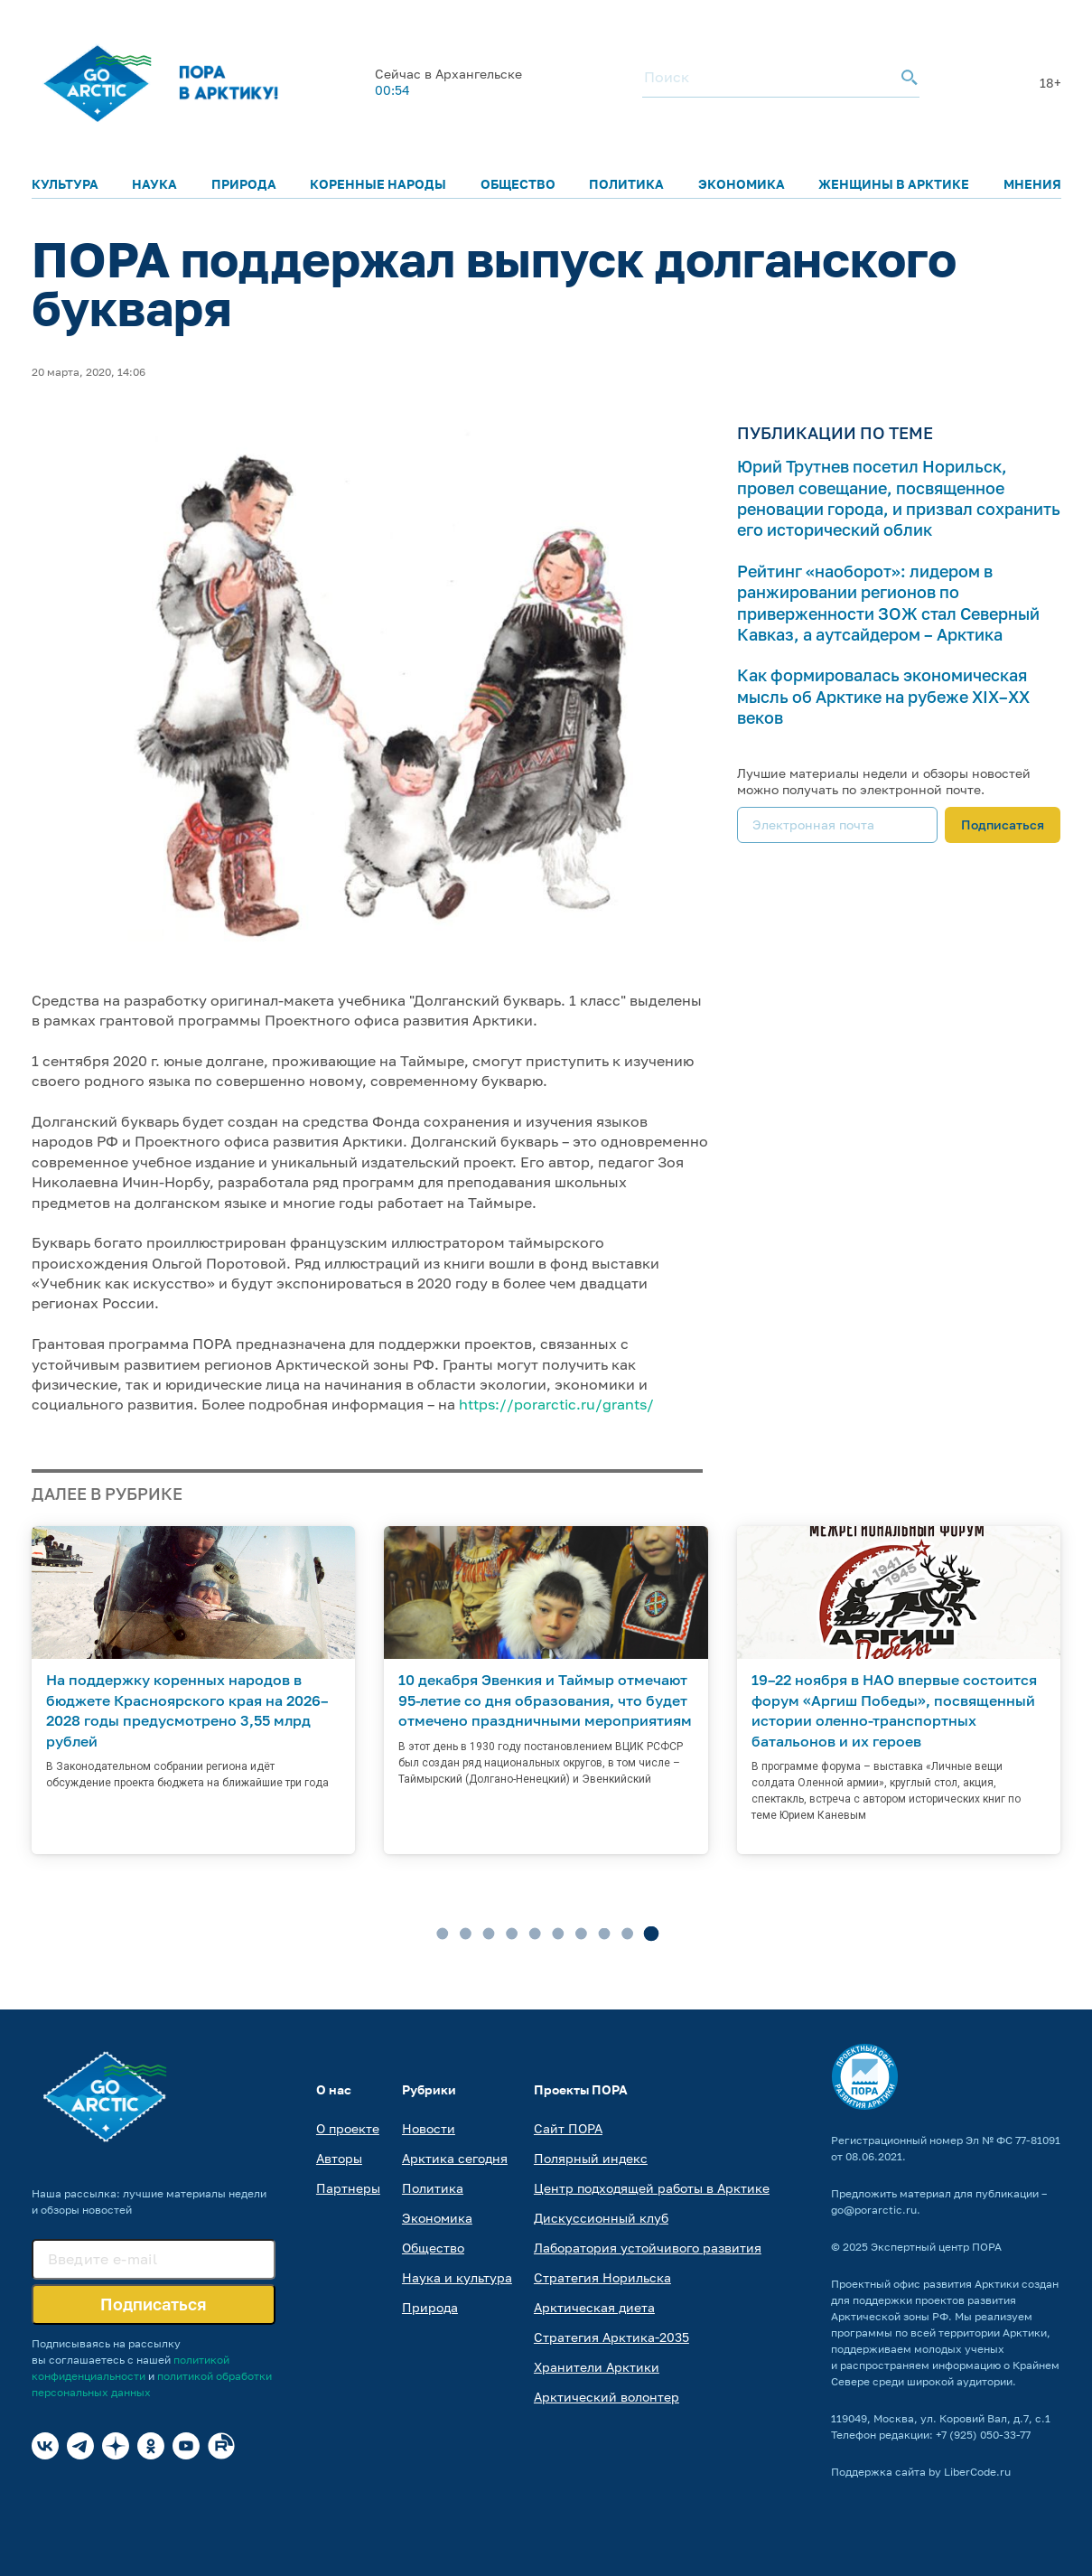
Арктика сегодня (455, 2158)
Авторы (339, 2158)
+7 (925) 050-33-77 (983, 2434)
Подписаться (1002, 824)
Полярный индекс (591, 2158)
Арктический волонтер (606, 2396)
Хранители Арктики (596, 2367)
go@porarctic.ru (874, 2209)
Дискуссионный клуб (601, 2217)
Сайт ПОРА (568, 2128)
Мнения (1032, 184)
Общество (518, 184)
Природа (243, 184)
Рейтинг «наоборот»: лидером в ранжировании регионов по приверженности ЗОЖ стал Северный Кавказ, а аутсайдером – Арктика (888, 602)
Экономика (741, 184)
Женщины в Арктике (893, 184)
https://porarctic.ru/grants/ (556, 1404)
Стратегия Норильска (602, 2277)
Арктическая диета (594, 2307)
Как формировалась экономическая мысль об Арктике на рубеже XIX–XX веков (883, 696)
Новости (428, 2128)
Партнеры (348, 2188)
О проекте (347, 2128)
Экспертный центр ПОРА (936, 2246)
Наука (154, 184)
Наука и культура (457, 2277)
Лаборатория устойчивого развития (647, 2247)
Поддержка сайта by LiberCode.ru (921, 2471)
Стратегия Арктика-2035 (611, 2337)
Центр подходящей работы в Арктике (652, 2188)
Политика (626, 184)
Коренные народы (378, 184)
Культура (65, 184)
